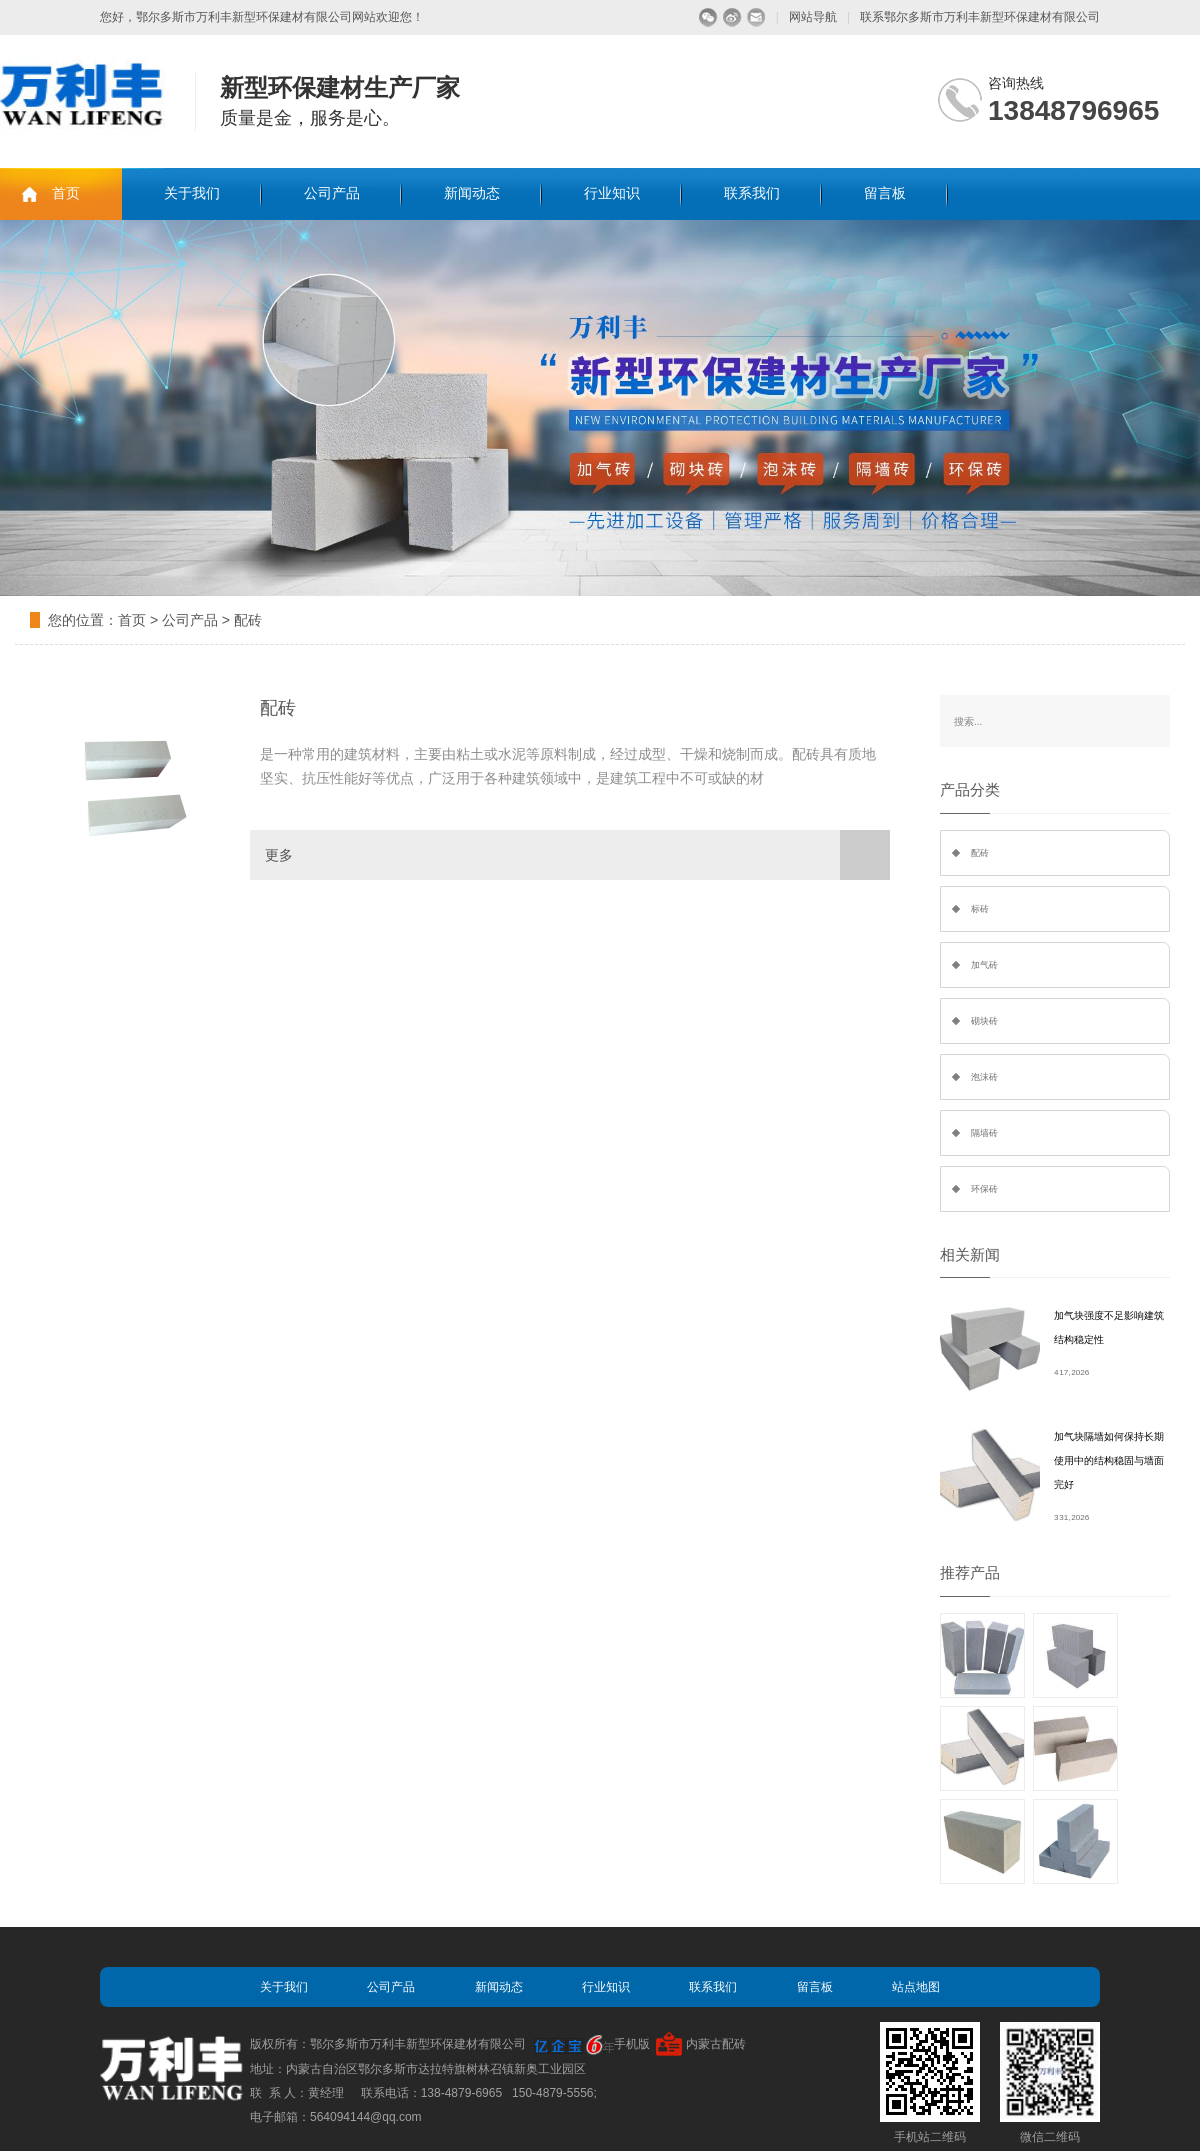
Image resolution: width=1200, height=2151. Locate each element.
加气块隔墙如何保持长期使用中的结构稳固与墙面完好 (1109, 1460)
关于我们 (192, 193)
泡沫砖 (984, 1077)
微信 (708, 17)
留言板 (885, 193)
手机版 (632, 2044)
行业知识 (612, 193)
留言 (756, 17)
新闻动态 (472, 193)
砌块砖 (984, 1021)
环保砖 (984, 1189)
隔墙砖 (984, 1133)
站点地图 (916, 1987)
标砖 (980, 909)
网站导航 (813, 17)
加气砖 (984, 965)
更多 (577, 855)
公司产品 (332, 193)
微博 (732, 17)
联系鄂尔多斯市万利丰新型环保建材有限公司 (980, 17)
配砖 (248, 620)
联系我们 (752, 193)
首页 (66, 193)
